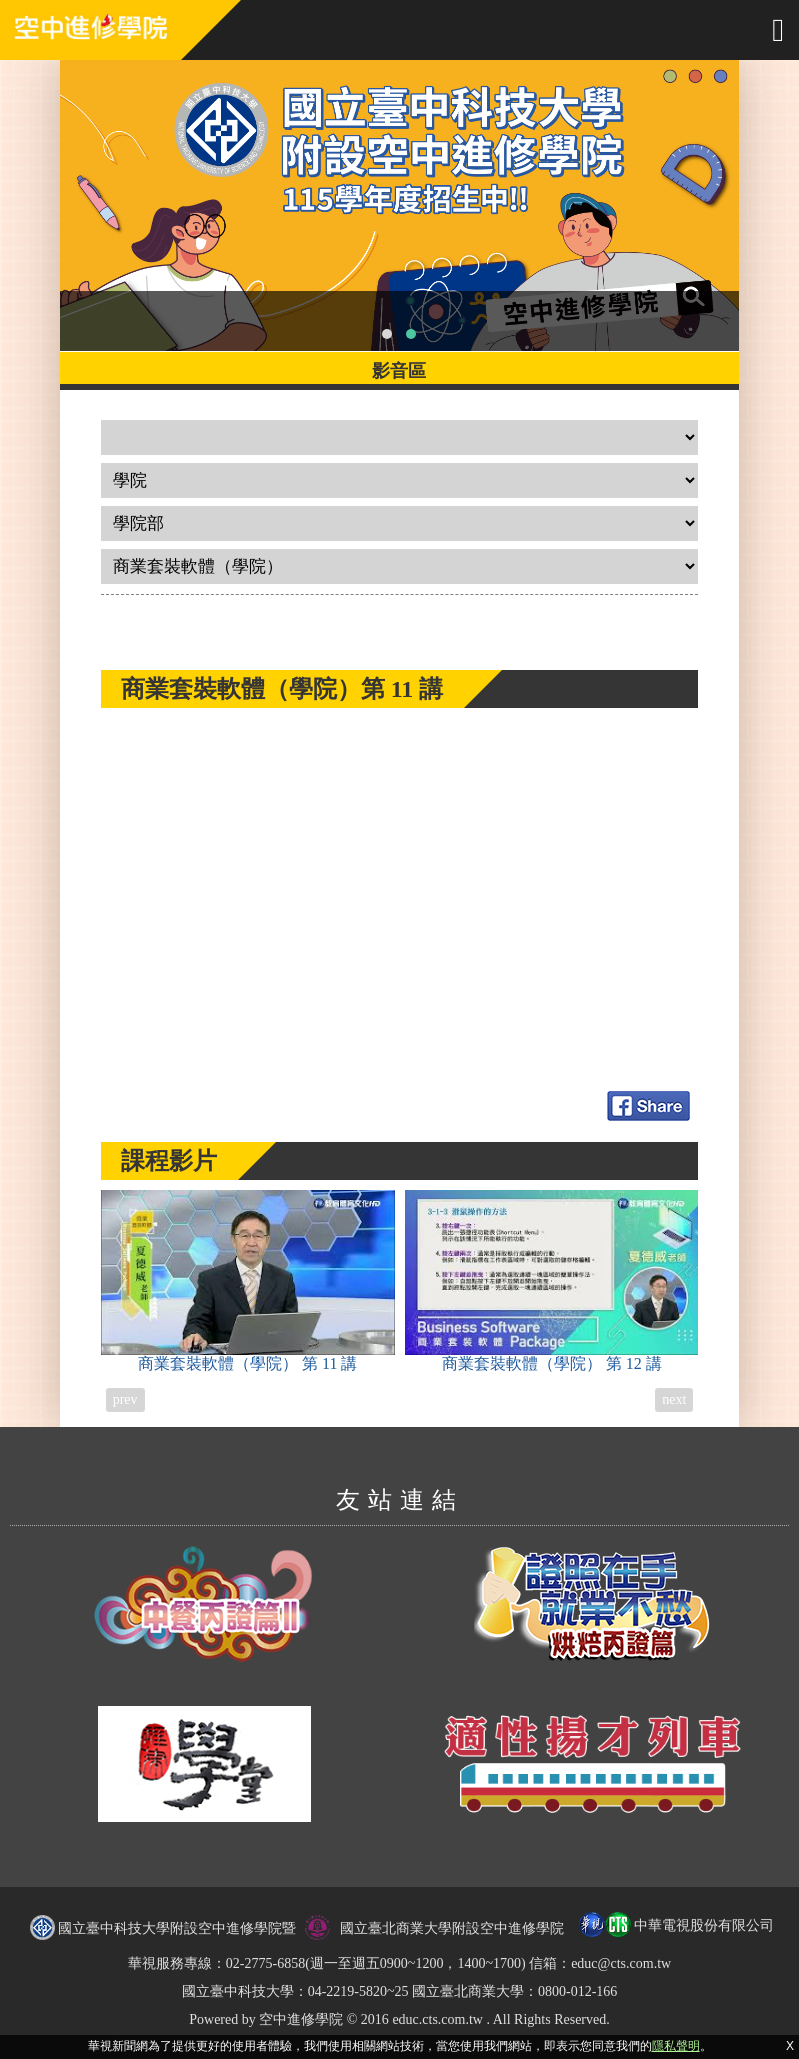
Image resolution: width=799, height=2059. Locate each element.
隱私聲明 (676, 2046)
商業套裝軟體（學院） (248, 1281)
